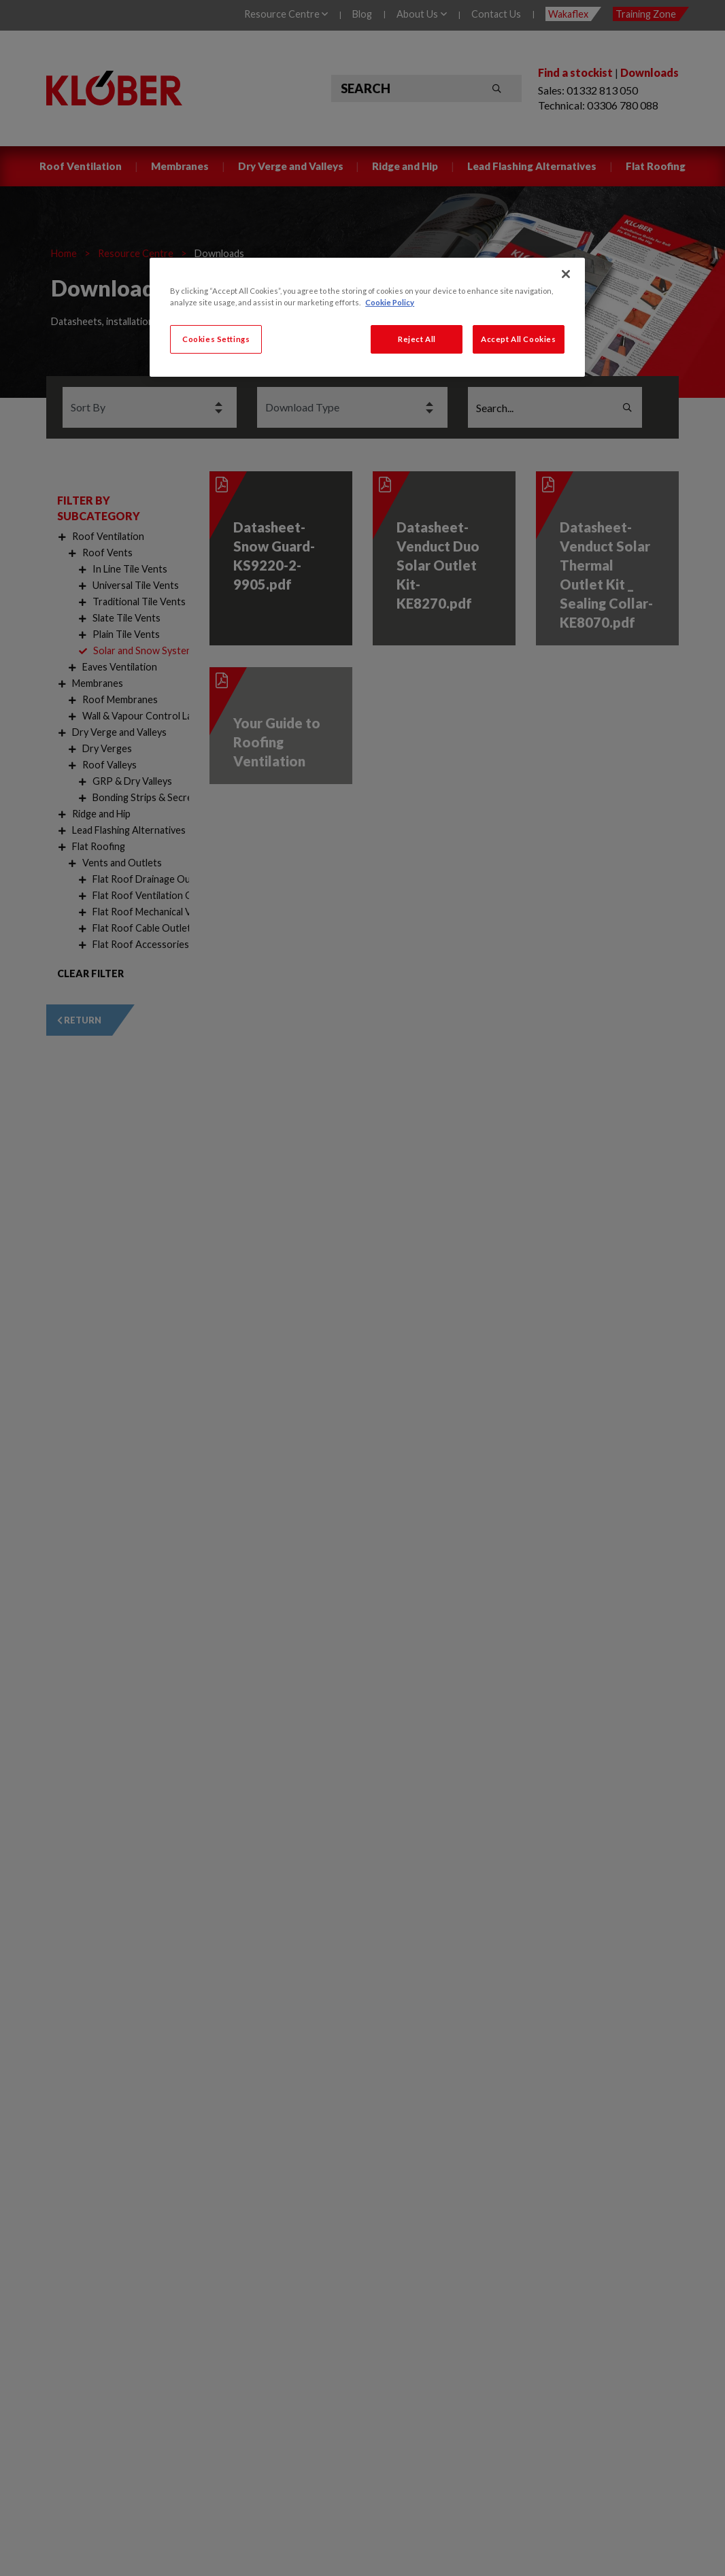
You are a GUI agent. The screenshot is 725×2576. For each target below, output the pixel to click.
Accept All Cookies (518, 339)
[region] (367, 317)
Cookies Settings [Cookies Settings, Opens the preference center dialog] (216, 339)
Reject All (417, 339)
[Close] (566, 274)
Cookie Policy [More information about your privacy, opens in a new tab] (389, 302)
